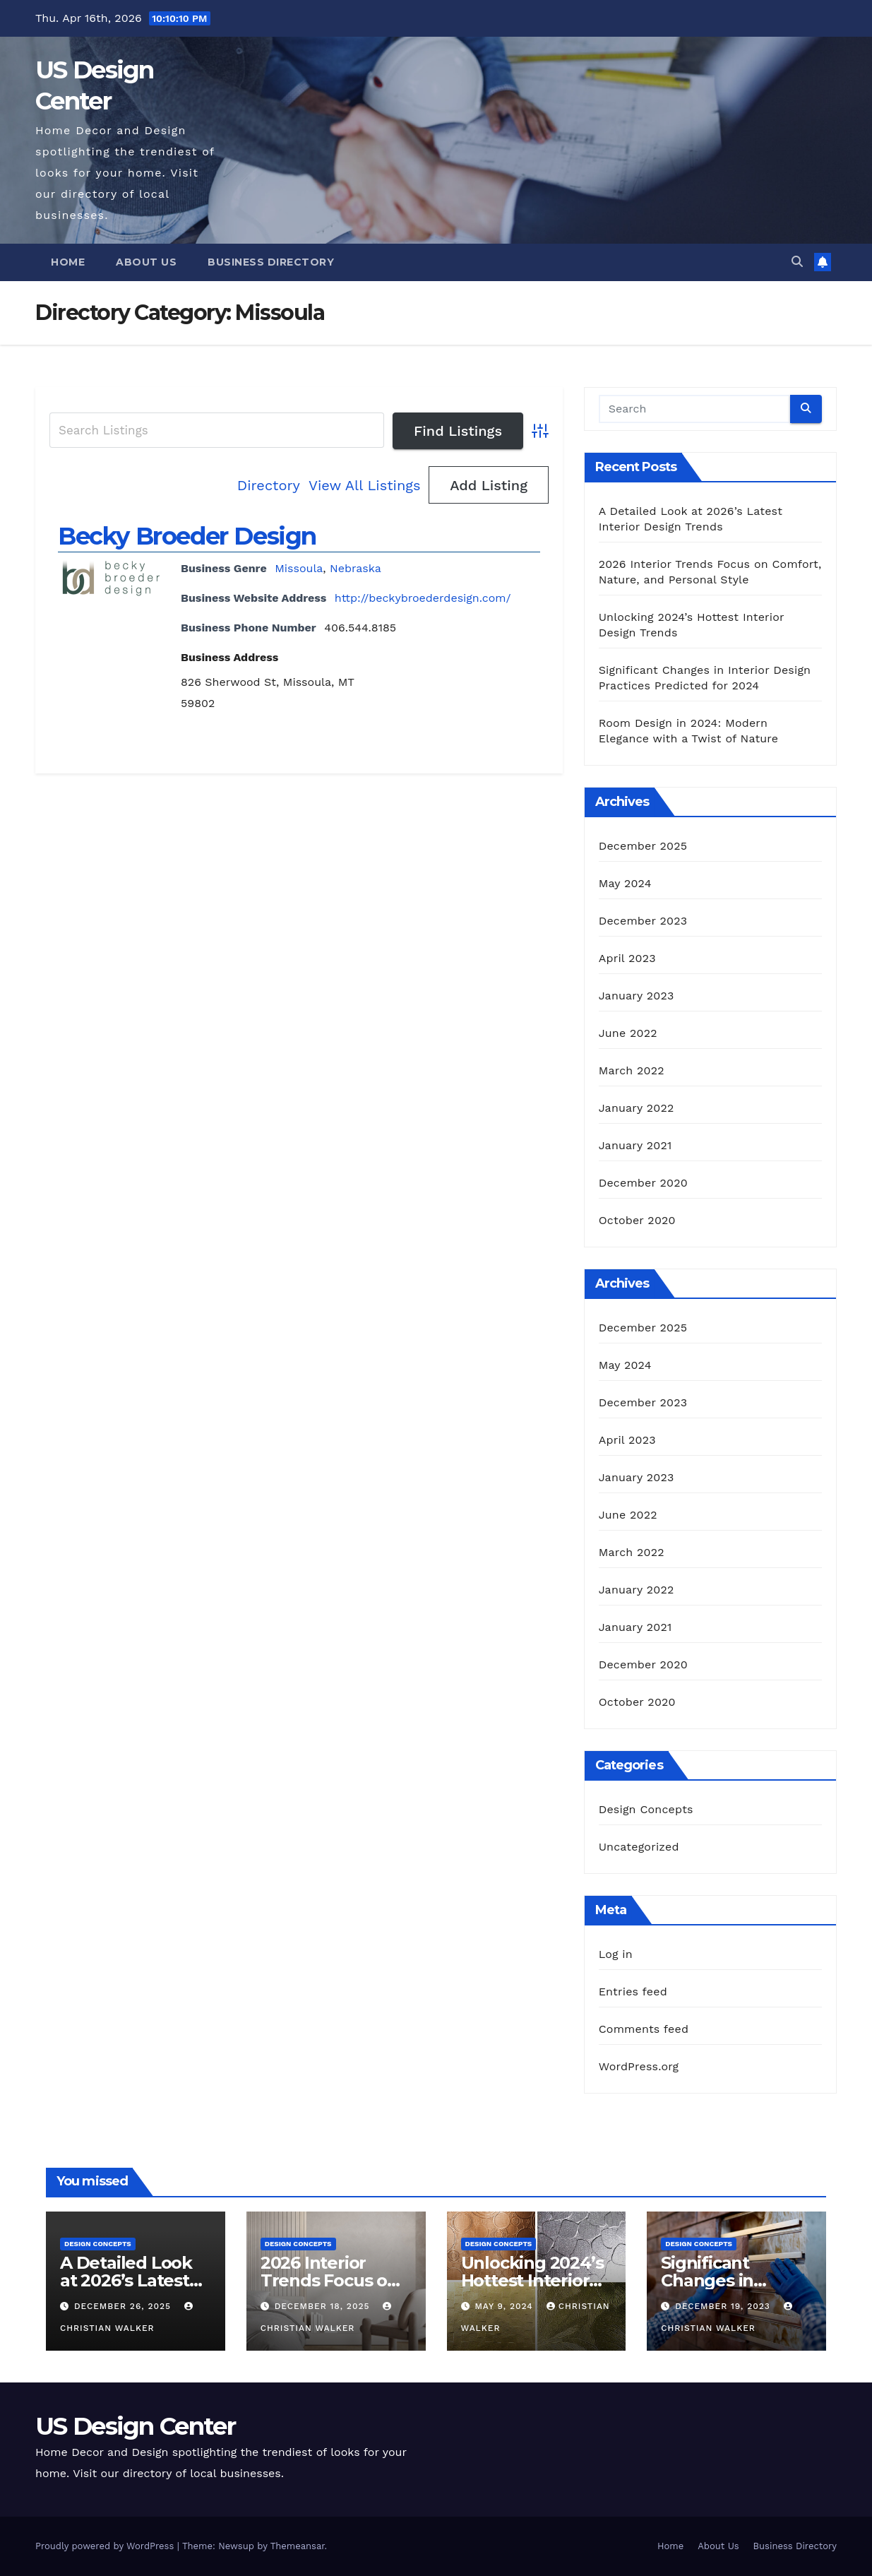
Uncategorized (639, 1846)
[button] (797, 261)
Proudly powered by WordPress (106, 2546)
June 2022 (628, 1033)
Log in (616, 1954)
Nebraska (355, 568)
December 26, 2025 (124, 2306)
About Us (146, 262)
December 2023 (643, 920)
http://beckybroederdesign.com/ (423, 598)
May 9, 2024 (505, 2306)
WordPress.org (639, 2066)
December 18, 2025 (324, 2306)
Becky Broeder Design (187, 536)
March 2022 (631, 1070)
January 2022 (636, 1108)
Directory (268, 485)
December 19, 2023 (724, 2306)
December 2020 (643, 1182)
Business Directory (271, 262)
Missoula (299, 568)
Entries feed (633, 1991)
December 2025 (643, 846)
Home (68, 262)
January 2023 (636, 995)
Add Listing (488, 485)
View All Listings (365, 485)
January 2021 (635, 1145)
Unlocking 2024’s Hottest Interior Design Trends (532, 2280)
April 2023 (627, 958)
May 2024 (625, 883)
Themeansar (297, 2546)
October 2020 (637, 1220)
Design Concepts (646, 1809)
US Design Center (135, 2426)
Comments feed (644, 2029)
